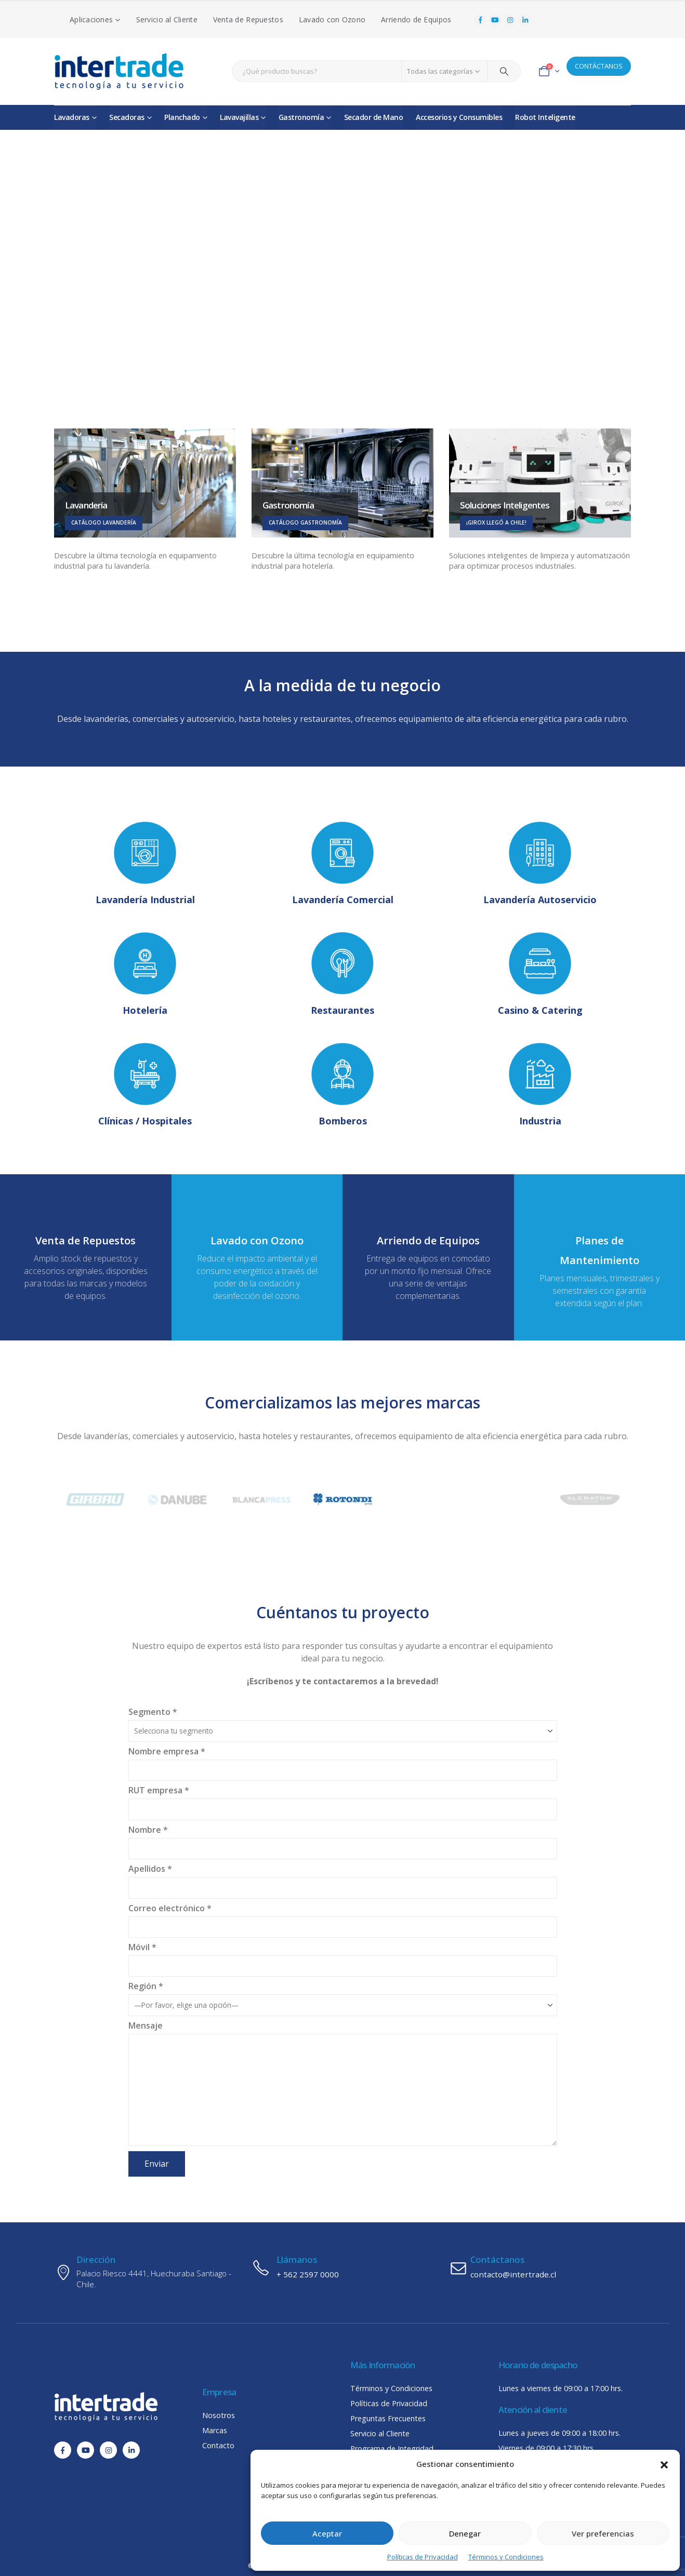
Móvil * (342, 1955)
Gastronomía (301, 117)
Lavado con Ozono (332, 19)
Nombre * (342, 1838)
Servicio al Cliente (166, 19)
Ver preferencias (603, 2533)
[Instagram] (510, 20)
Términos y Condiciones (506, 2556)
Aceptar (327, 2533)
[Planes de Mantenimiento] (600, 1252)
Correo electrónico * (342, 1916)
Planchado (182, 117)
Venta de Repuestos (248, 19)
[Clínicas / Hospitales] (145, 1086)
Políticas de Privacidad (422, 2556)
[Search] (504, 71)
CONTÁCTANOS (599, 66)
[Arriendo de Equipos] (428, 1248)
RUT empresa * (342, 1799)
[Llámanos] (342, 2267)
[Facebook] (480, 20)
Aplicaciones (91, 19)
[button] (664, 2464)
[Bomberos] (342, 1086)
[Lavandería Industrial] (145, 864)
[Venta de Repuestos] (86, 1248)
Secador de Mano (373, 117)
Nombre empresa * (342, 1760)
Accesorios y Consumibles (459, 117)
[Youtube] (495, 20)
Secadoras (126, 117)
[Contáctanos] (540, 2267)
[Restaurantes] (342, 975)
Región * (342, 1994)
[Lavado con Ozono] (257, 1248)
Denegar (465, 2533)
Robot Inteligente (545, 117)
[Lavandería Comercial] (342, 864)
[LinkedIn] (525, 20)
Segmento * (342, 1720)
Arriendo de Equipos (416, 19)
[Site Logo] (119, 71)
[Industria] (540, 1086)
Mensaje (342, 2057)
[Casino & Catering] (540, 975)
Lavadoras (71, 117)
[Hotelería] (145, 975)
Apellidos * (342, 1877)
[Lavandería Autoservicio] (540, 864)
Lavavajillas (239, 117)
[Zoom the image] (96, 1487)
